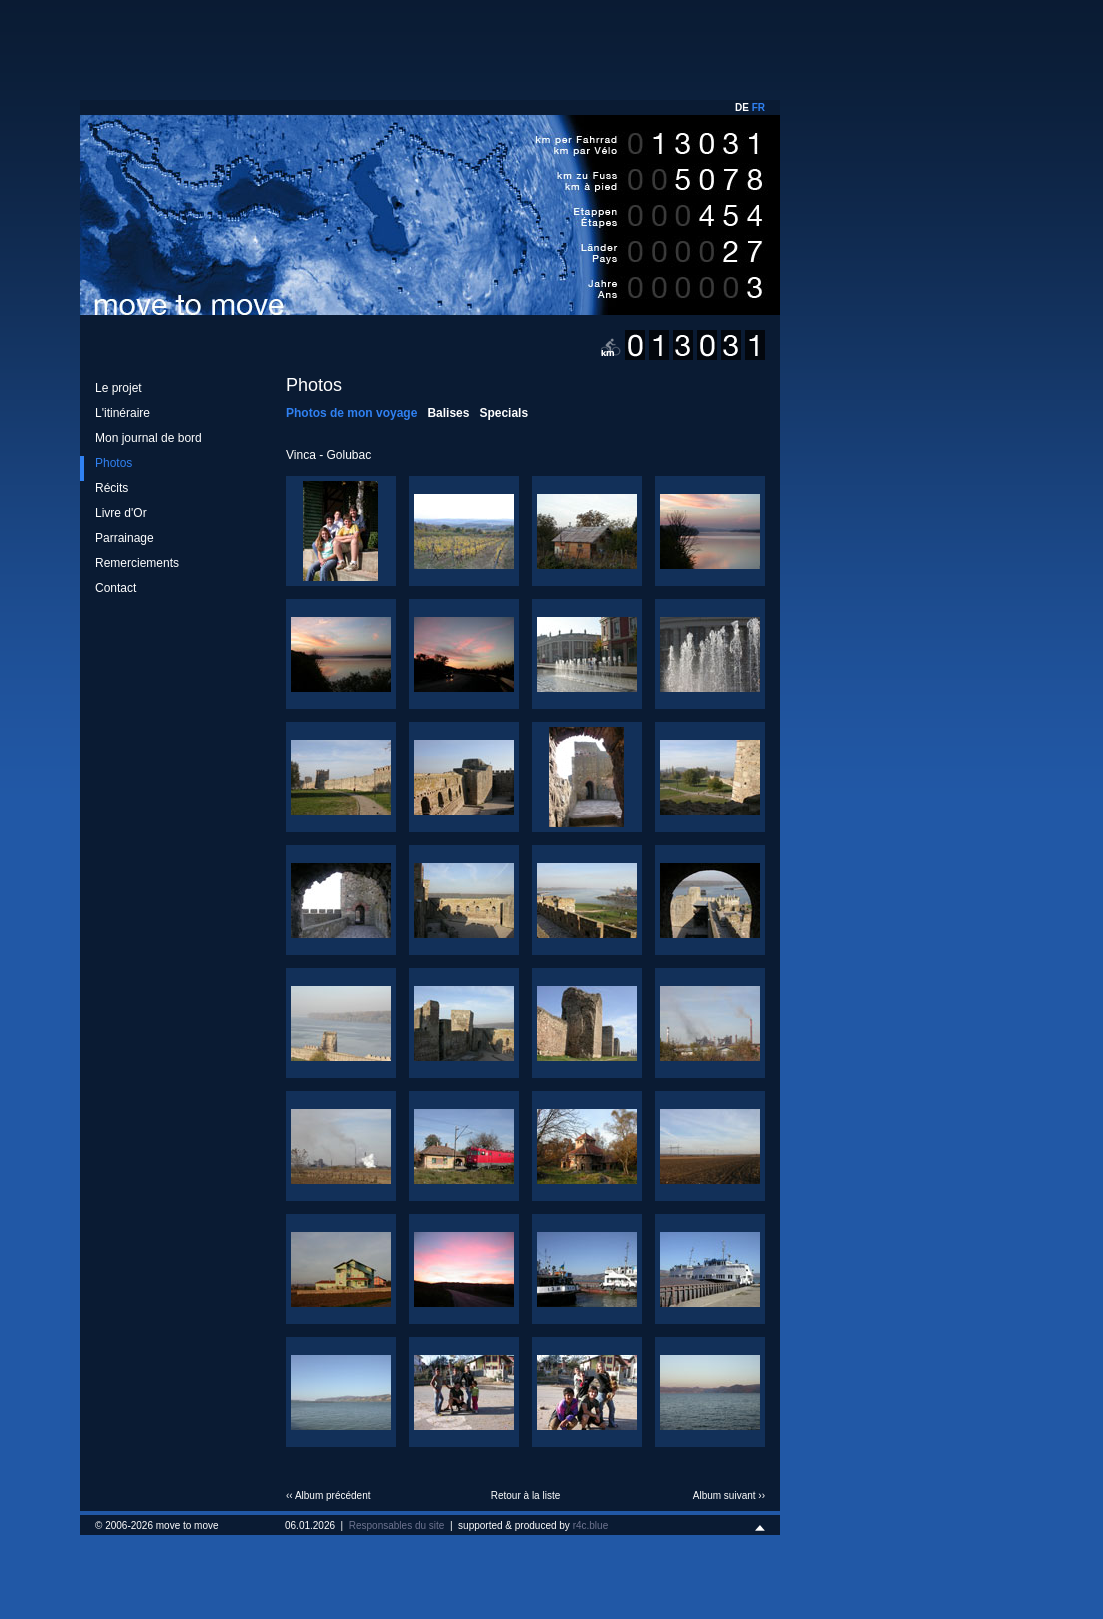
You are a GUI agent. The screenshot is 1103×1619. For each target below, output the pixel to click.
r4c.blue (591, 1525)
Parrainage (124, 538)
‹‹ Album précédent (328, 1495)
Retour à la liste (525, 1495)
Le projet (118, 388)
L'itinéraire (122, 413)
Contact (115, 588)
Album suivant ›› (729, 1495)
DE (742, 107)
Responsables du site (397, 1525)
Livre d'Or (121, 513)
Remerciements (137, 563)
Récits (111, 488)
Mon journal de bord (148, 438)
